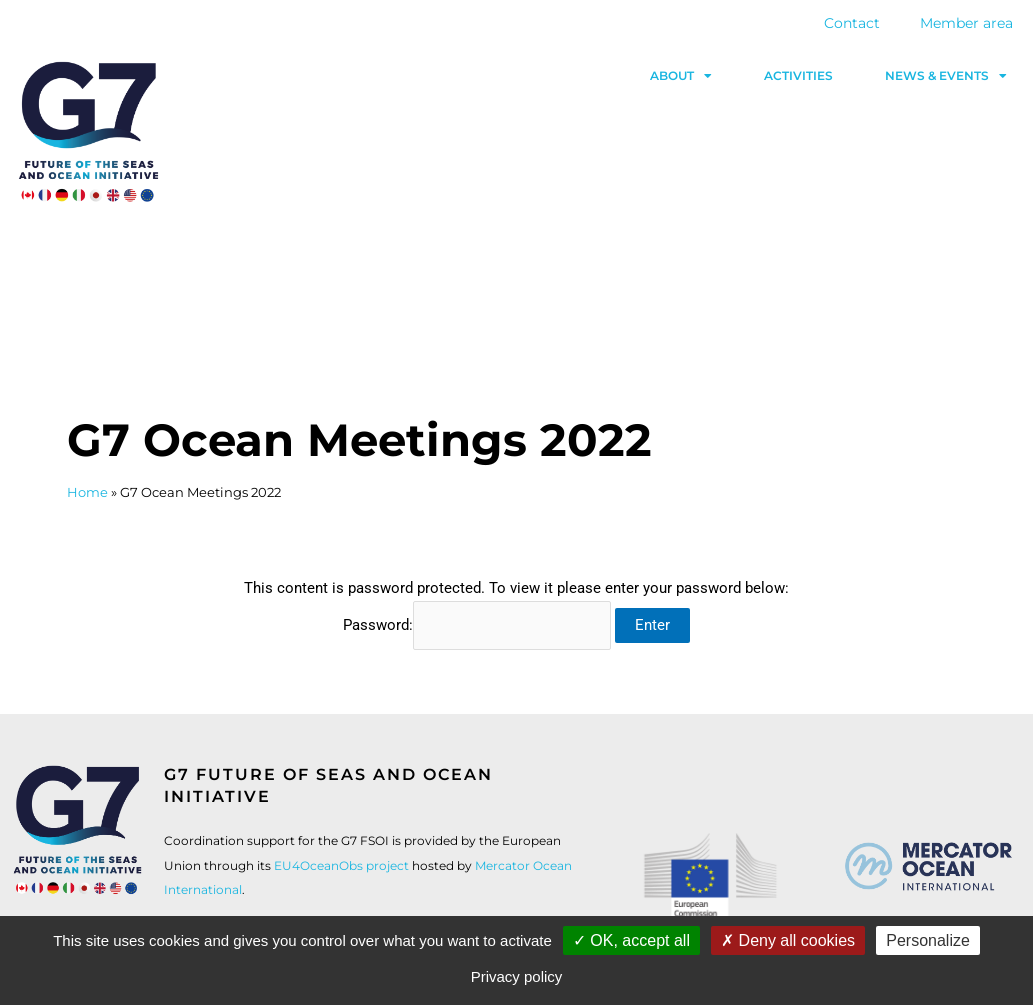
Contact (852, 23)
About (681, 76)
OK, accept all (631, 940)
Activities (798, 75)
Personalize (928, 940)
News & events (946, 76)
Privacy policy (517, 976)
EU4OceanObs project (341, 865)
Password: (477, 625)
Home (87, 492)
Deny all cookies (788, 940)
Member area (966, 23)
